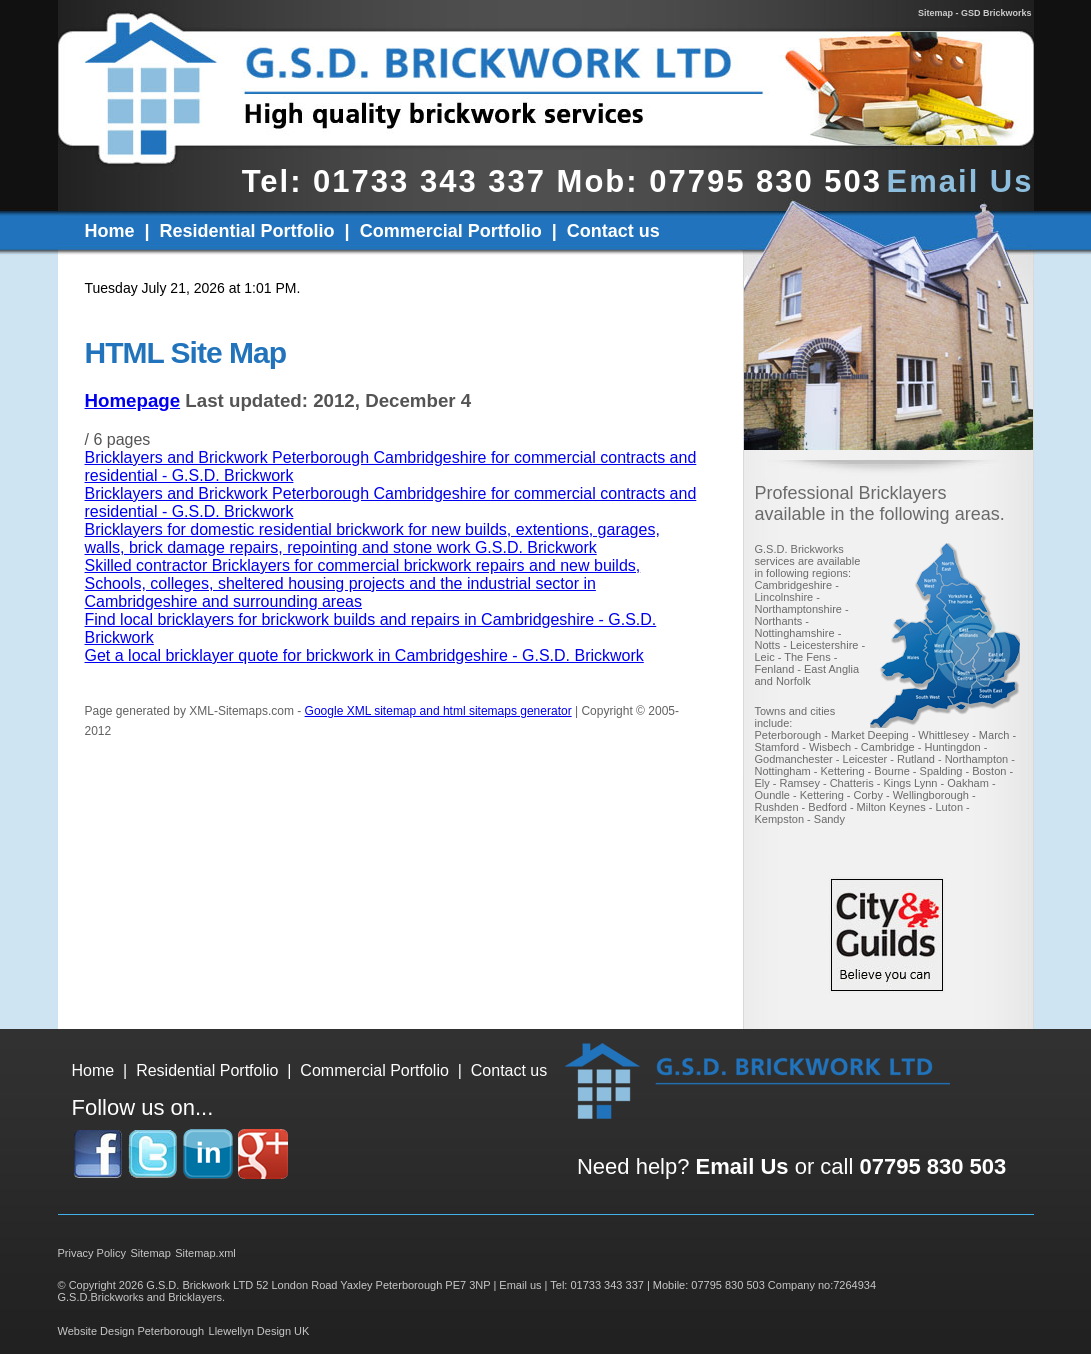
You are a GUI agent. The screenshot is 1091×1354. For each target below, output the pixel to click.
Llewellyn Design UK (259, 1331)
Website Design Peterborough (131, 1331)
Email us (520, 1285)
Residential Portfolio (247, 231)
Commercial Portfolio (451, 231)
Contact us (613, 231)
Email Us (960, 181)
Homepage (133, 400)
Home (110, 231)
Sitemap (150, 1253)
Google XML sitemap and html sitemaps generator (438, 711)
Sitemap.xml (205, 1253)
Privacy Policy (92, 1253)
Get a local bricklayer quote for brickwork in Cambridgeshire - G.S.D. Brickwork (364, 655)
